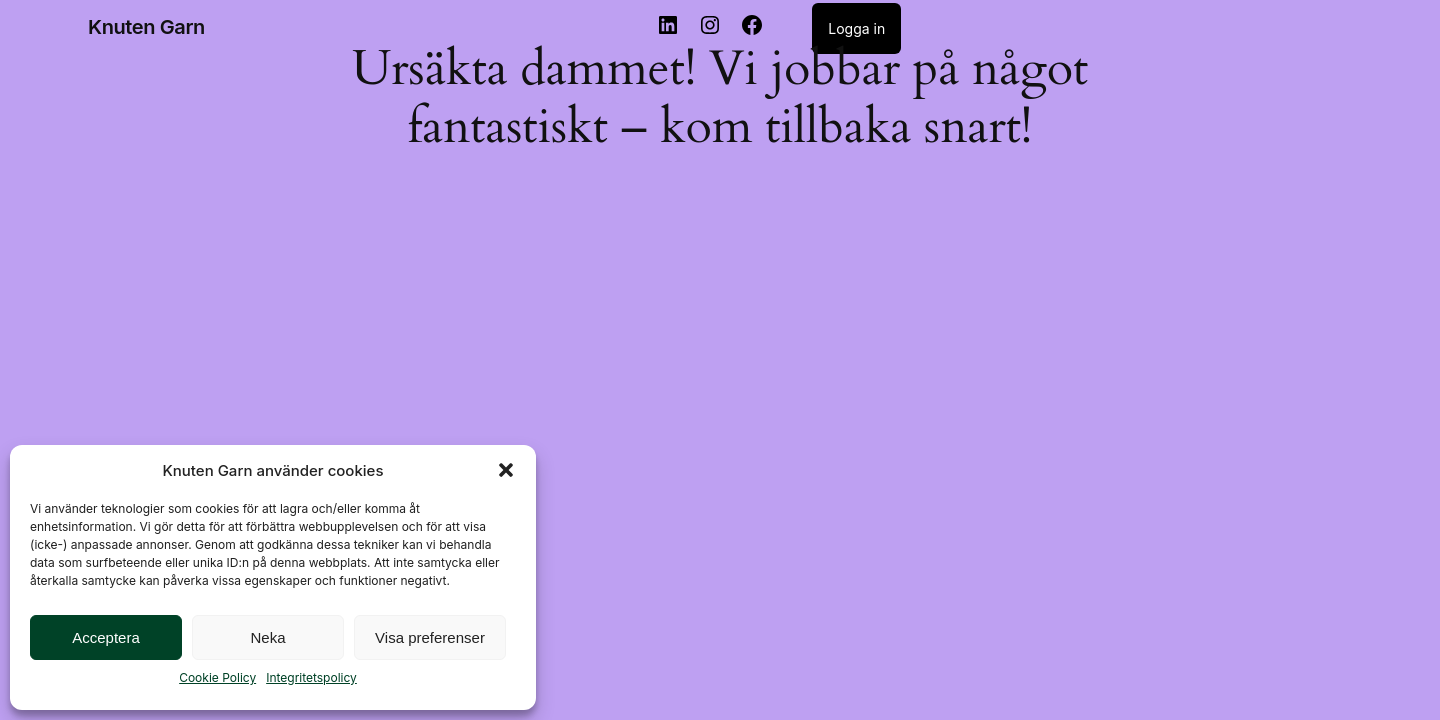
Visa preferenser (430, 637)
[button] (506, 470)
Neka (267, 637)
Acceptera (106, 637)
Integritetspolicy (311, 677)
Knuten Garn (146, 27)
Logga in (856, 28)
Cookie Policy (217, 677)
